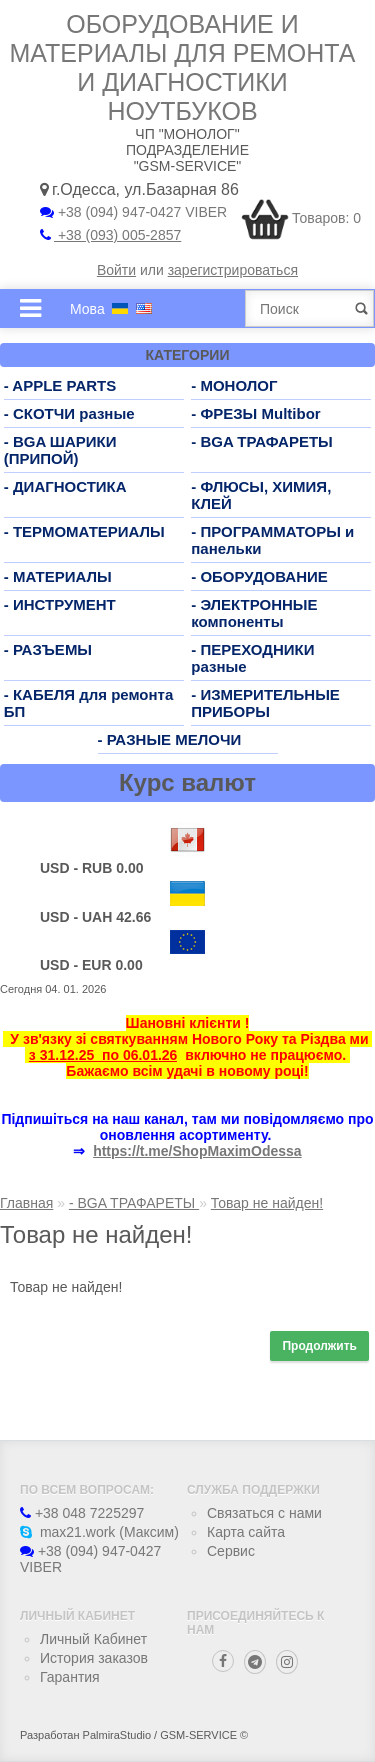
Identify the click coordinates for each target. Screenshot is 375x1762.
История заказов (94, 1658)
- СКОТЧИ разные (69, 413)
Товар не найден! (267, 1203)
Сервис (231, 1551)
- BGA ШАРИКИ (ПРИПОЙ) (60, 450)
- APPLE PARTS (60, 385)
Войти (116, 270)
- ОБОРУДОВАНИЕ (259, 576)
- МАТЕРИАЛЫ (58, 576)
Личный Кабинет (93, 1639)
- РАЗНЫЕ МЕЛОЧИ (170, 739)
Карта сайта (246, 1532)
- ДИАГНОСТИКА (65, 486)
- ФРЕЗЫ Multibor (255, 413)
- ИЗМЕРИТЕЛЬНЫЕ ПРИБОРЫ (265, 703)
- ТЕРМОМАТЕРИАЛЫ (84, 531)
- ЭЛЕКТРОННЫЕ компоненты (254, 613)
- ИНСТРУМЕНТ (60, 604)
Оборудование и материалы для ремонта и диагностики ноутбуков (183, 67)
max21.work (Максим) (99, 1532)
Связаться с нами (264, 1513)
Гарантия (70, 1677)
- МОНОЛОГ (234, 385)
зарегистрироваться (233, 270)
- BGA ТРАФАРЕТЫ (262, 441)
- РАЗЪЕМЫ (48, 649)
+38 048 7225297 (82, 1513)
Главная (26, 1203)
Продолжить (319, 1346)
